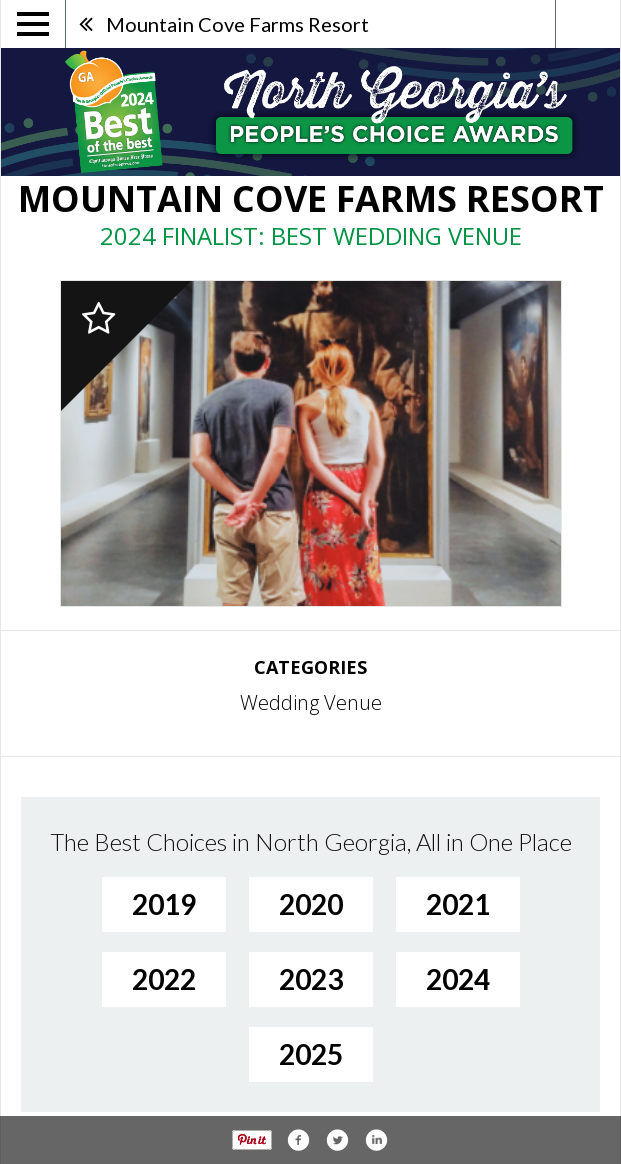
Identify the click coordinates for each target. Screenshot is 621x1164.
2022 (164, 979)
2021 (458, 904)
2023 (311, 979)
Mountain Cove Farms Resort (237, 24)
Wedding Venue (311, 702)
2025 (311, 1054)
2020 (311, 904)
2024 (458, 979)
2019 (164, 904)
